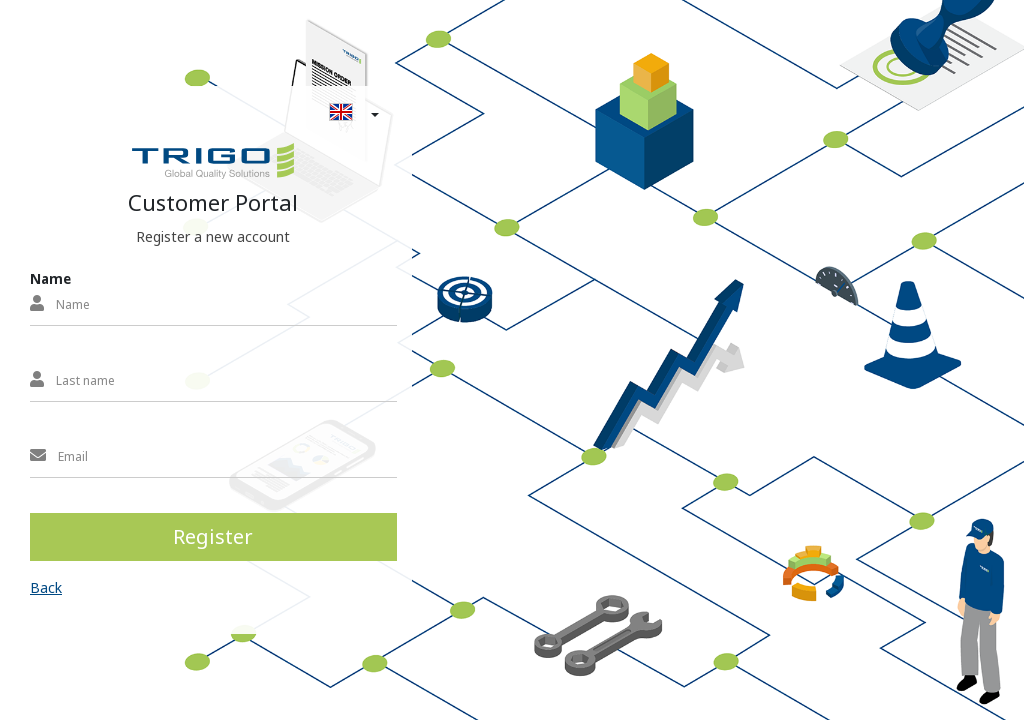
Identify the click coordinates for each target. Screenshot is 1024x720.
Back (46, 587)
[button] (208, 113)
